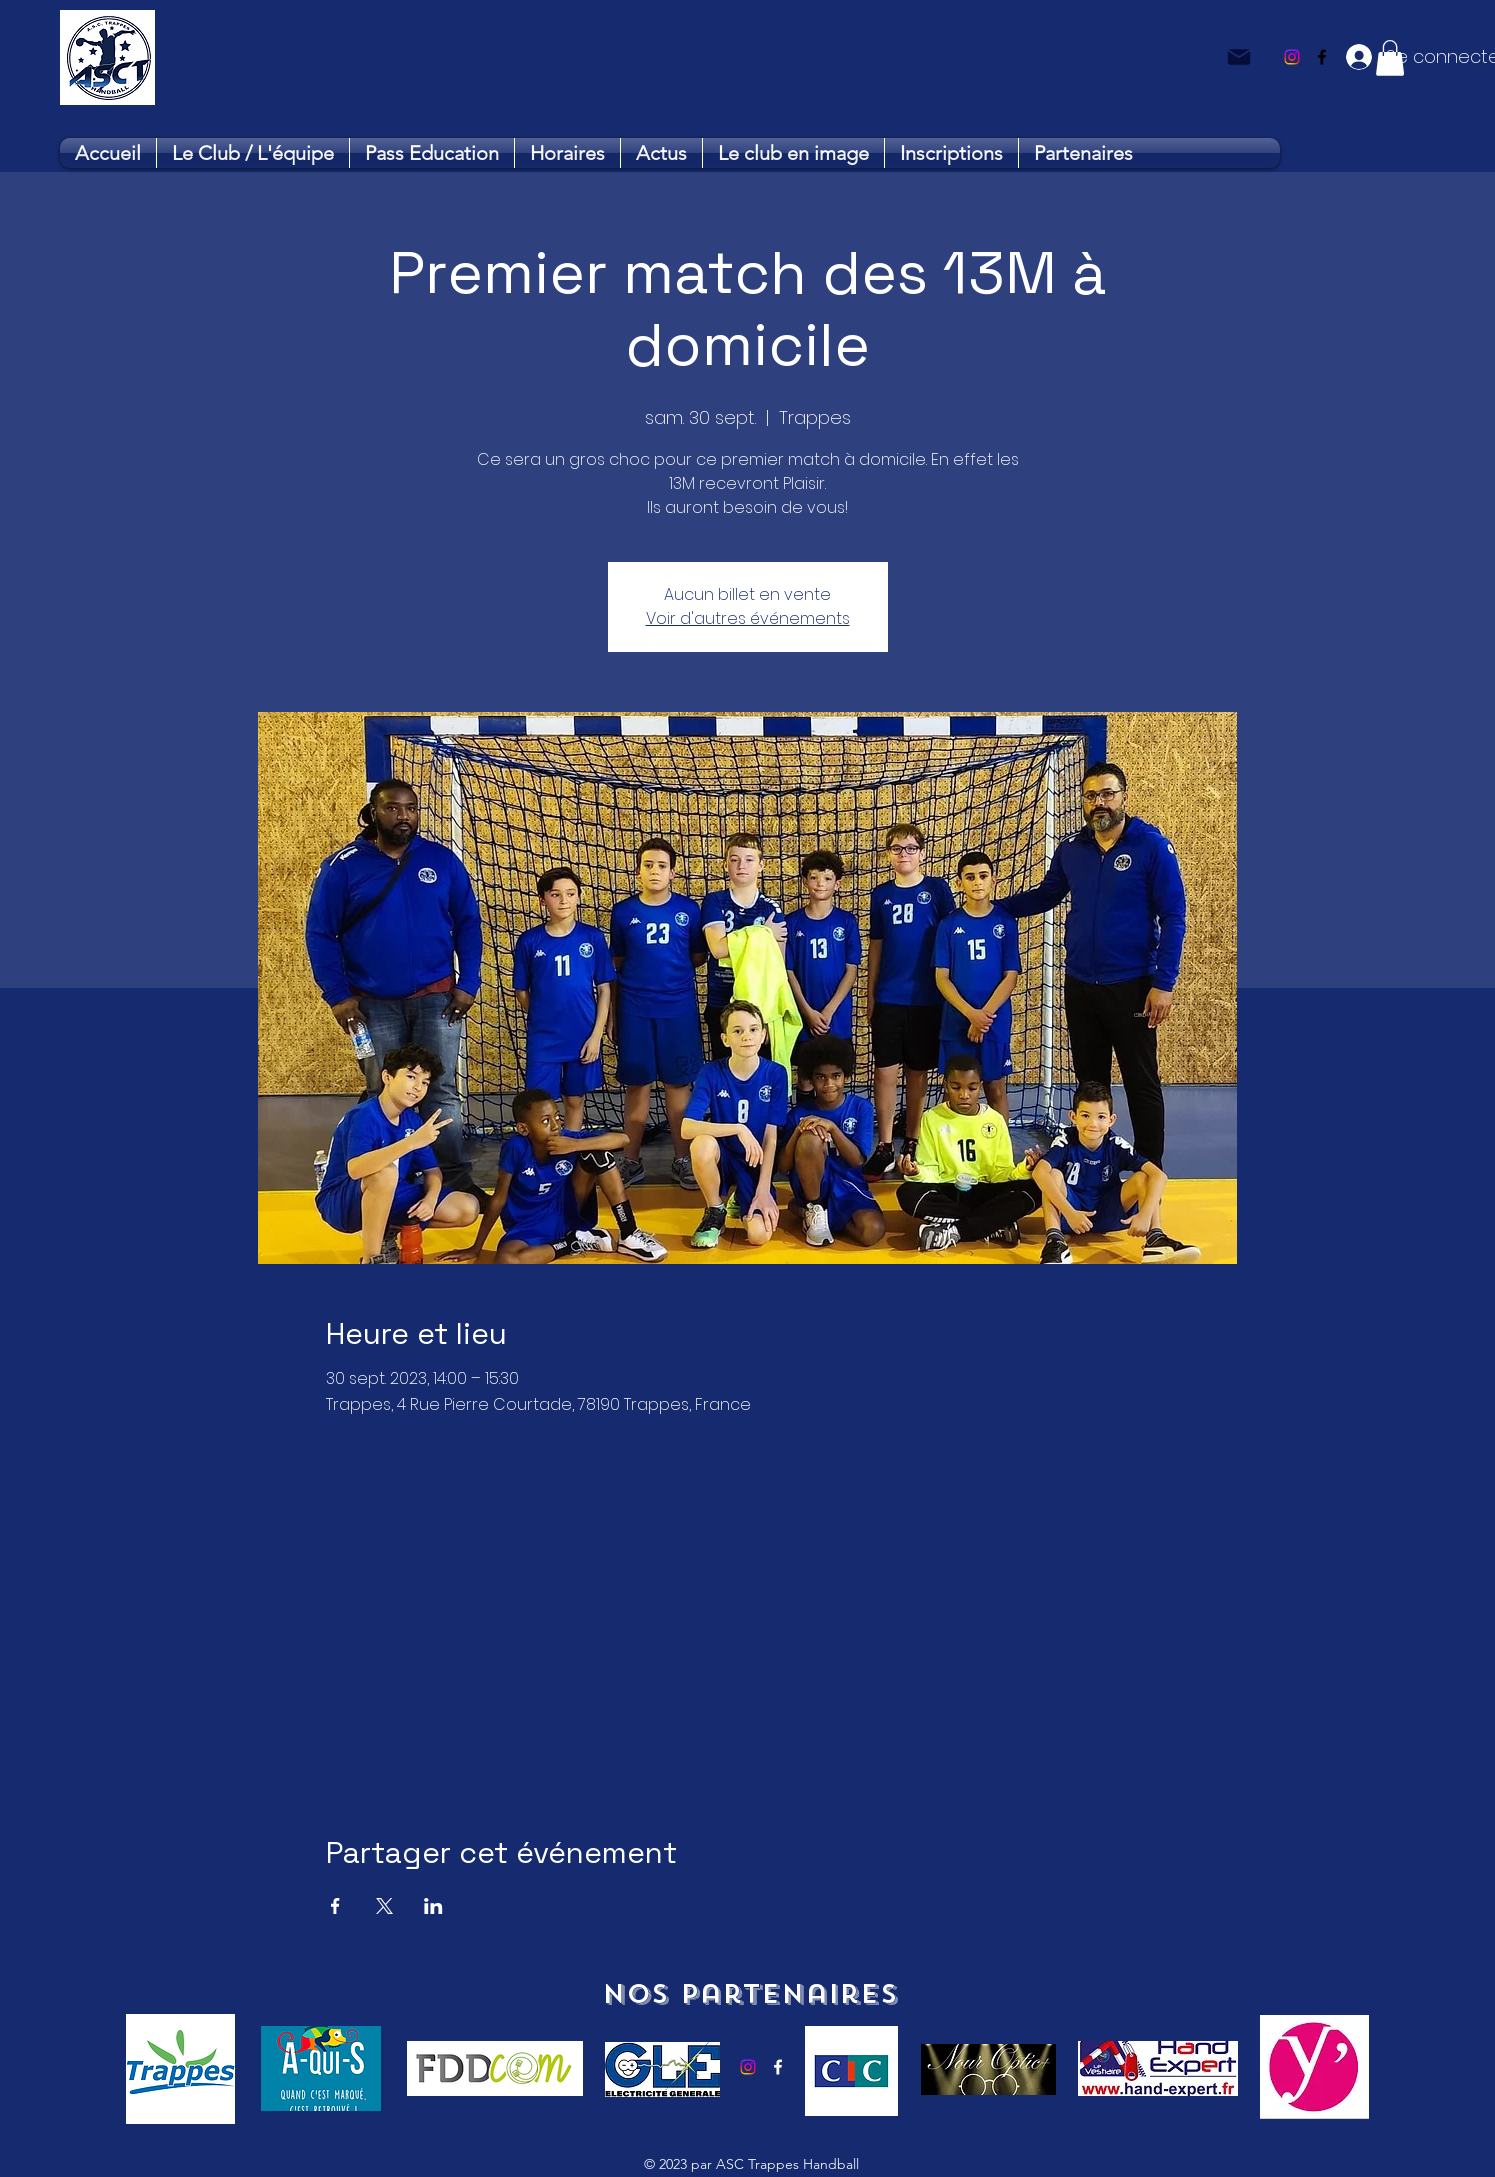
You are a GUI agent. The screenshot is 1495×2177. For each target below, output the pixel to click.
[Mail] (1239, 57)
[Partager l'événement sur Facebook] (335, 1906)
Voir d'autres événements (748, 618)
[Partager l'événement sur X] (384, 1906)
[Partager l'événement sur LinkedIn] (433, 1906)
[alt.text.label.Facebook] (1322, 57)
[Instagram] (1292, 57)
